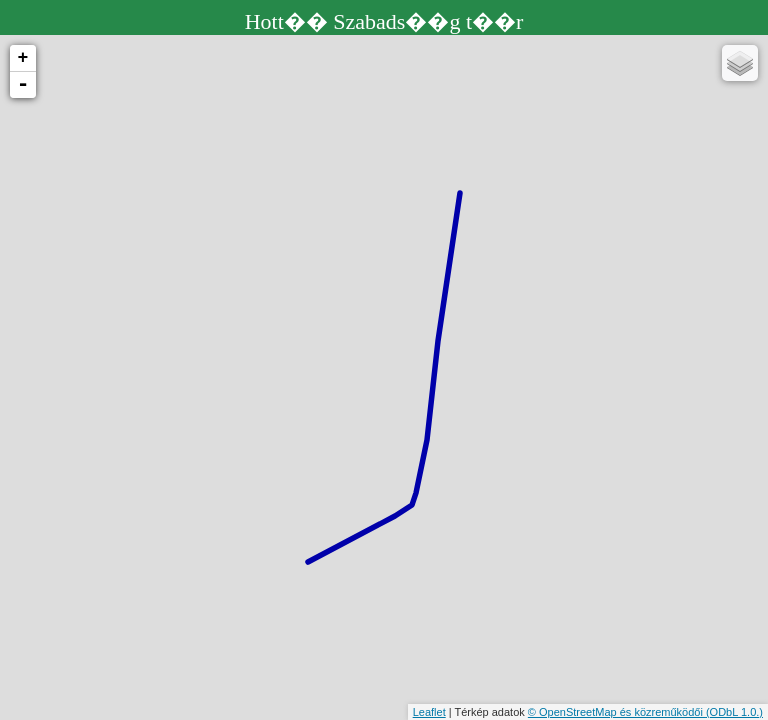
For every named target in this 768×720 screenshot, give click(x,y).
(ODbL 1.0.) (734, 712)
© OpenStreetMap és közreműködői (617, 712)
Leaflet (429, 712)
